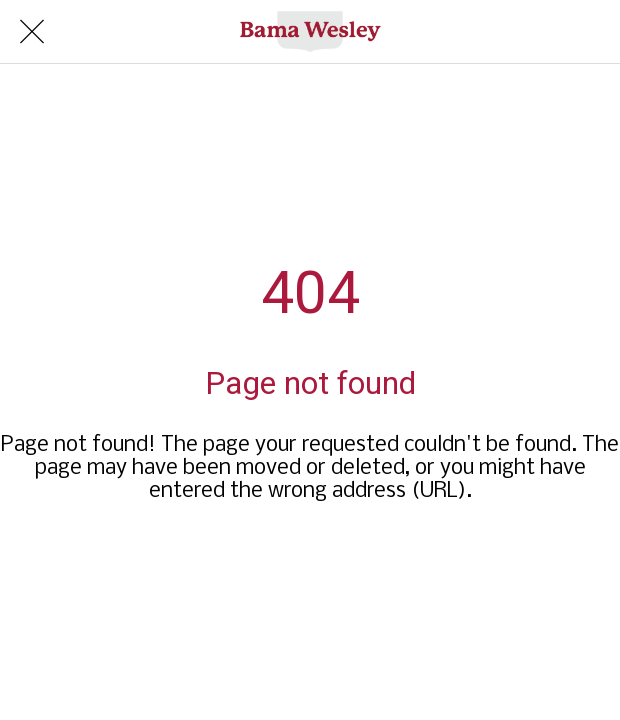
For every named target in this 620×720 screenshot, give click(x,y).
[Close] (32, 32)
